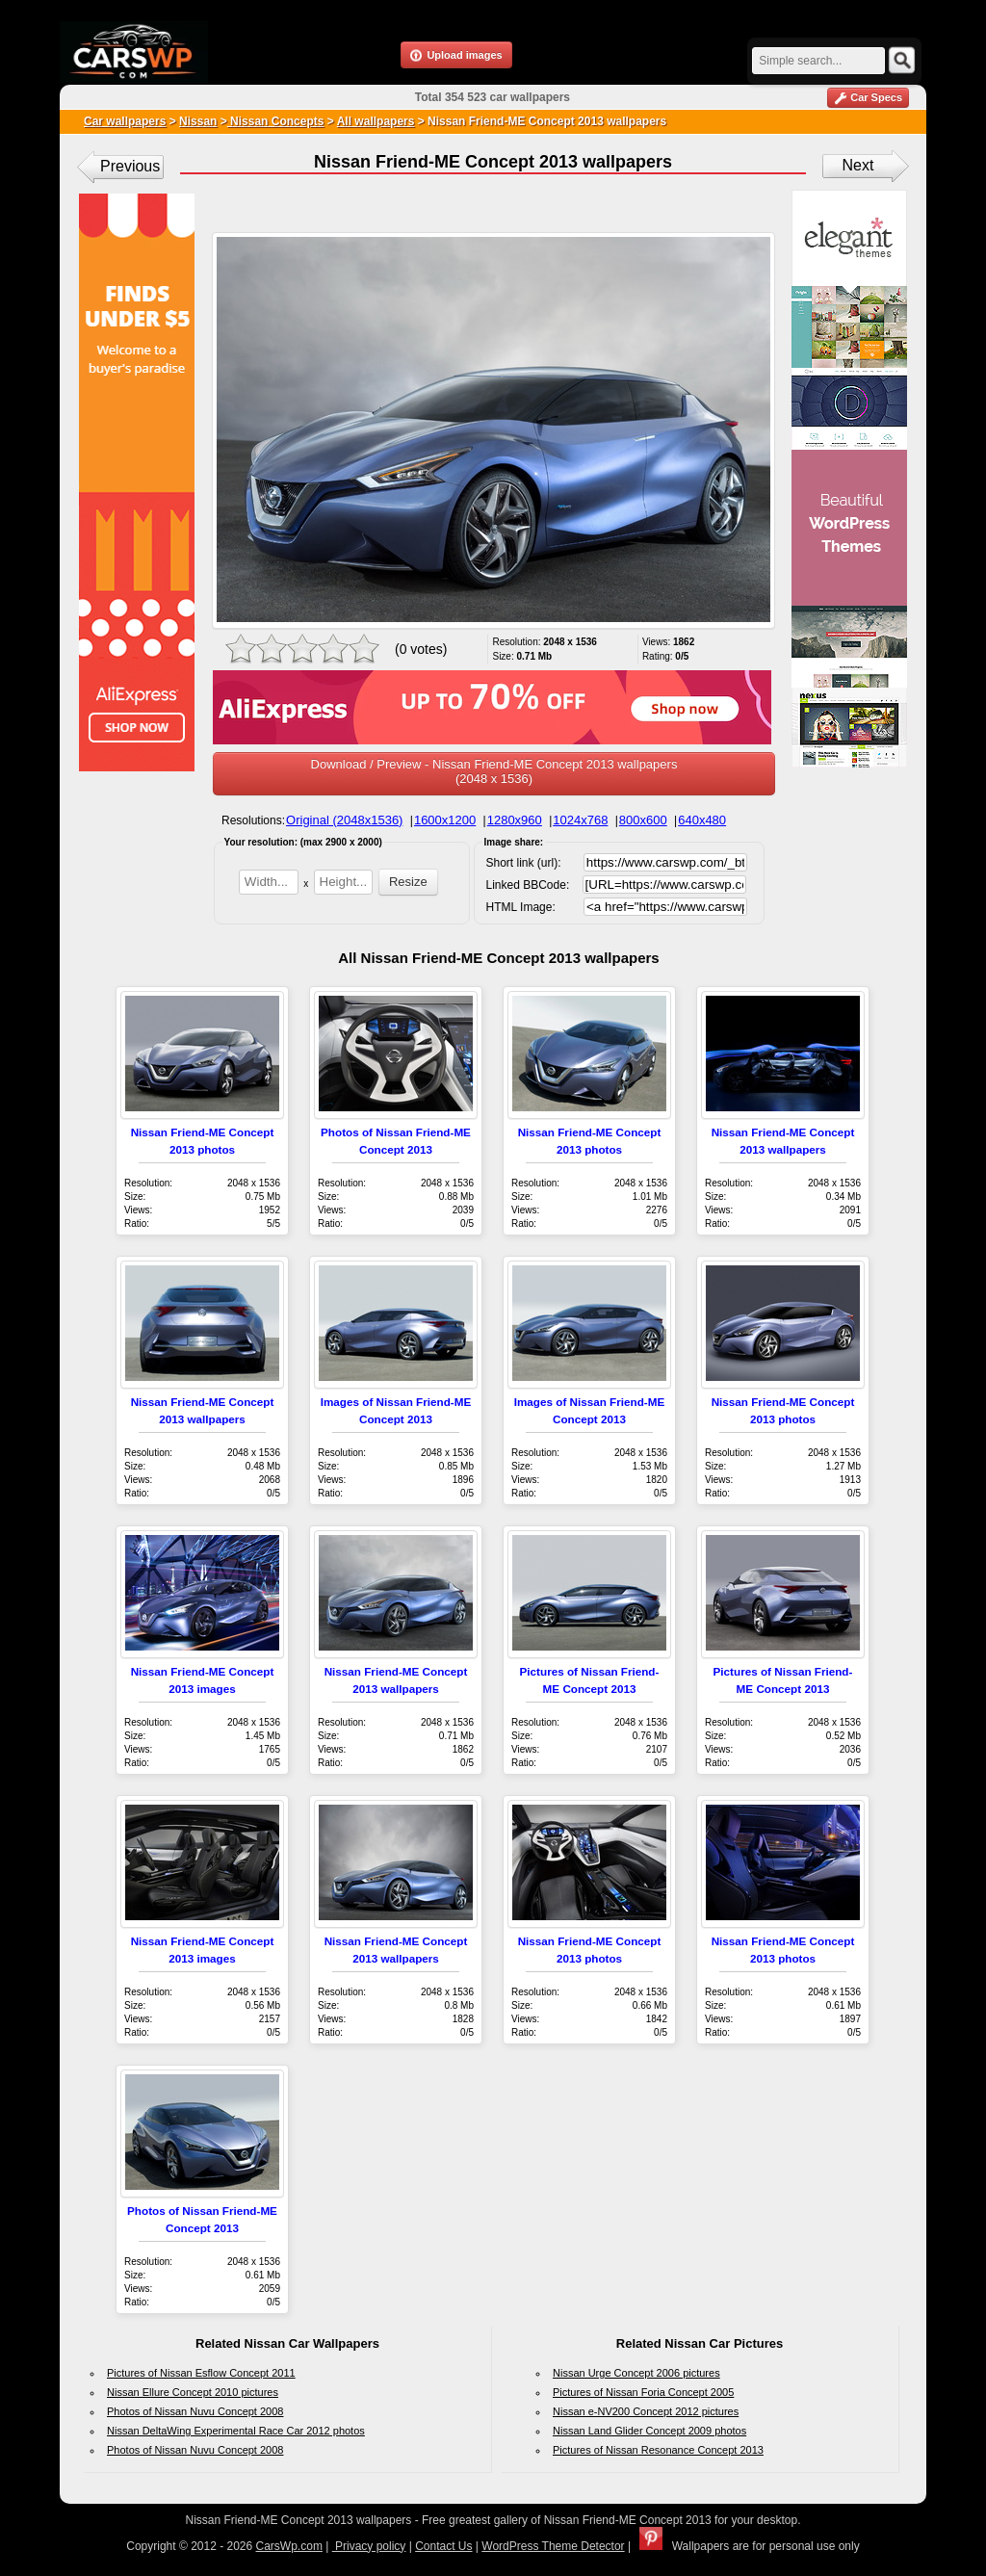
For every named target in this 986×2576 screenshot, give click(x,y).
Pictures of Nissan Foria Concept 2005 (643, 2392)
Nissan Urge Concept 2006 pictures (636, 2373)
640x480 (702, 820)
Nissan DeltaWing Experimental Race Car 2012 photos (236, 2430)
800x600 (643, 820)
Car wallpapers (125, 121)
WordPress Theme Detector (552, 2546)
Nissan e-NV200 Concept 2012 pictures (646, 2411)
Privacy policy (369, 2546)
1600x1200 (445, 820)
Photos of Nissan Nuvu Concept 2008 (195, 2411)
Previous (130, 166)
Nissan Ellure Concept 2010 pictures (192, 2392)
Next (858, 165)
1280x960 (514, 820)
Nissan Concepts (275, 121)
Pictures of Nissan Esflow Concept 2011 (201, 2373)
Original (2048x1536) (344, 820)
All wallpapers (376, 121)
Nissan (198, 121)
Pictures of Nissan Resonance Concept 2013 (658, 2450)
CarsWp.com (289, 2546)
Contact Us (443, 2546)
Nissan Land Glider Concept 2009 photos (649, 2430)
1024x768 (580, 820)
